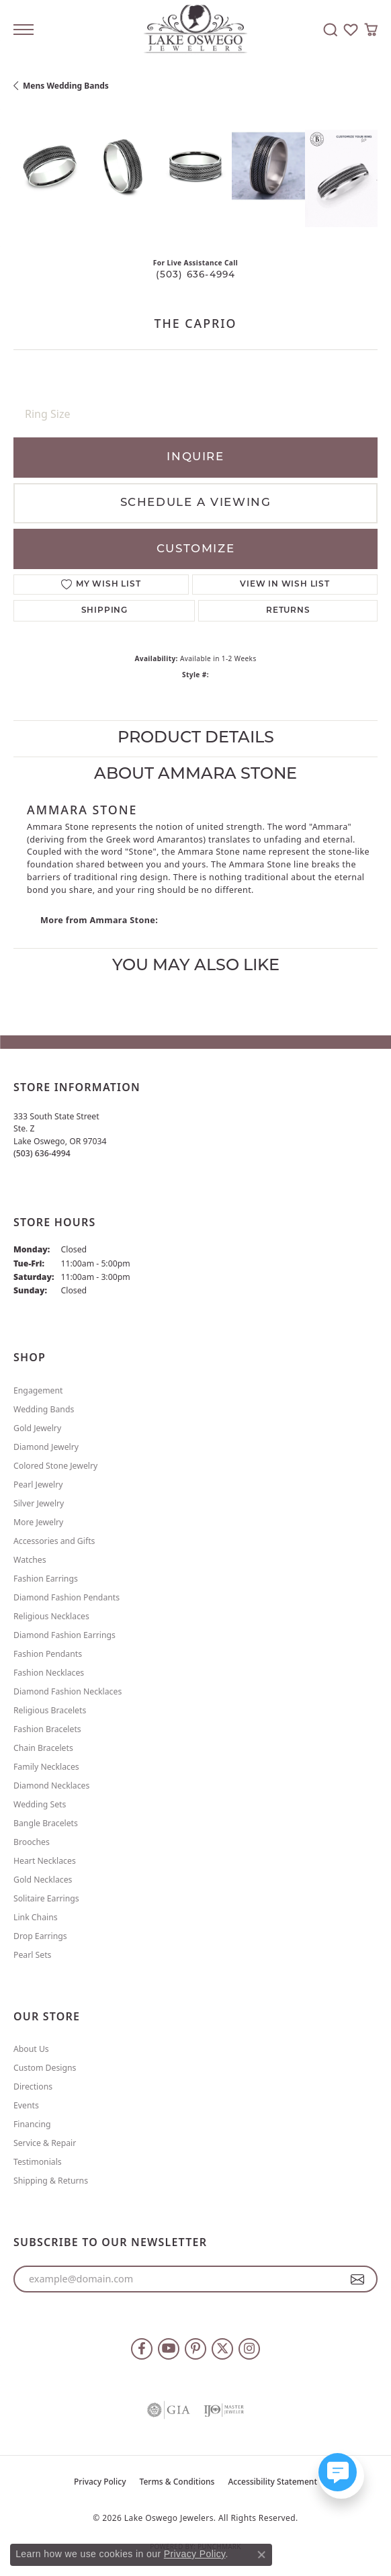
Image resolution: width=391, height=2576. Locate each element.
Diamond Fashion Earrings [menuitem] (64, 1635)
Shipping (104, 611)
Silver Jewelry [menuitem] (38, 1503)
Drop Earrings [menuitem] (40, 1936)
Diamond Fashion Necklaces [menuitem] (67, 1691)
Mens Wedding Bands (66, 85)
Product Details (196, 738)
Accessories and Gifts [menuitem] (54, 1541)
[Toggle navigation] (23, 29)
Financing (32, 2124)
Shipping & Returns (50, 2180)
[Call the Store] (42, 1153)
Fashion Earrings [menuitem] (45, 1578)
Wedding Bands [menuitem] (43, 1409)
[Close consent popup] (261, 2554)
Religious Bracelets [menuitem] (49, 1710)
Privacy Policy (100, 2481)
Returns (288, 611)
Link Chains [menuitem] (35, 1917)
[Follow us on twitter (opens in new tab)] (222, 2349)
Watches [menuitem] (29, 1559)
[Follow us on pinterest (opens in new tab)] (195, 2349)
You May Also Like (195, 966)
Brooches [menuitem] (31, 1842)
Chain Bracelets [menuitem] (43, 1748)
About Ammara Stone (195, 775)
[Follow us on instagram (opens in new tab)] (249, 2349)
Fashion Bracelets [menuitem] (47, 1729)
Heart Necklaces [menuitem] (44, 1860)
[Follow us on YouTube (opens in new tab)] (168, 2349)
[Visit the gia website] (168, 2410)
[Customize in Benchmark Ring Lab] (341, 178)
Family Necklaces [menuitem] (46, 1766)
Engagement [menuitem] (38, 1390)
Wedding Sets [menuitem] (39, 1804)
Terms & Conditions (177, 2481)
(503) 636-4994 (196, 275)
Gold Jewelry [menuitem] (37, 1428)
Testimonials (37, 2161)
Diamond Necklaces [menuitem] (51, 1785)
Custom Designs (44, 2067)
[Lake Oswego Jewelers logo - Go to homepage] (196, 29)
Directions (32, 2086)
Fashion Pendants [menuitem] (47, 1654)
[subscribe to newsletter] (357, 2279)
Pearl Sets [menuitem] (32, 1955)
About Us (31, 2049)
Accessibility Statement (272, 2481)
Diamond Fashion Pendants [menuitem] (66, 1597)
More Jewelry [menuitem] (38, 1522)
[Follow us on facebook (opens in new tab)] (142, 2349)
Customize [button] (195, 549)
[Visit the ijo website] (224, 2410)
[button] (330, 29)
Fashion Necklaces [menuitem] (48, 1672)
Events (26, 2105)
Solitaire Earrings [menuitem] (46, 1898)
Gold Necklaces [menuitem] (42, 1879)
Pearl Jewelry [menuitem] (38, 1484)
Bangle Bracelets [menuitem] (45, 1823)
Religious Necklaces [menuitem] (51, 1616)
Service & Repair (44, 2143)
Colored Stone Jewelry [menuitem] (55, 1465)
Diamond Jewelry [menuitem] (46, 1447)
